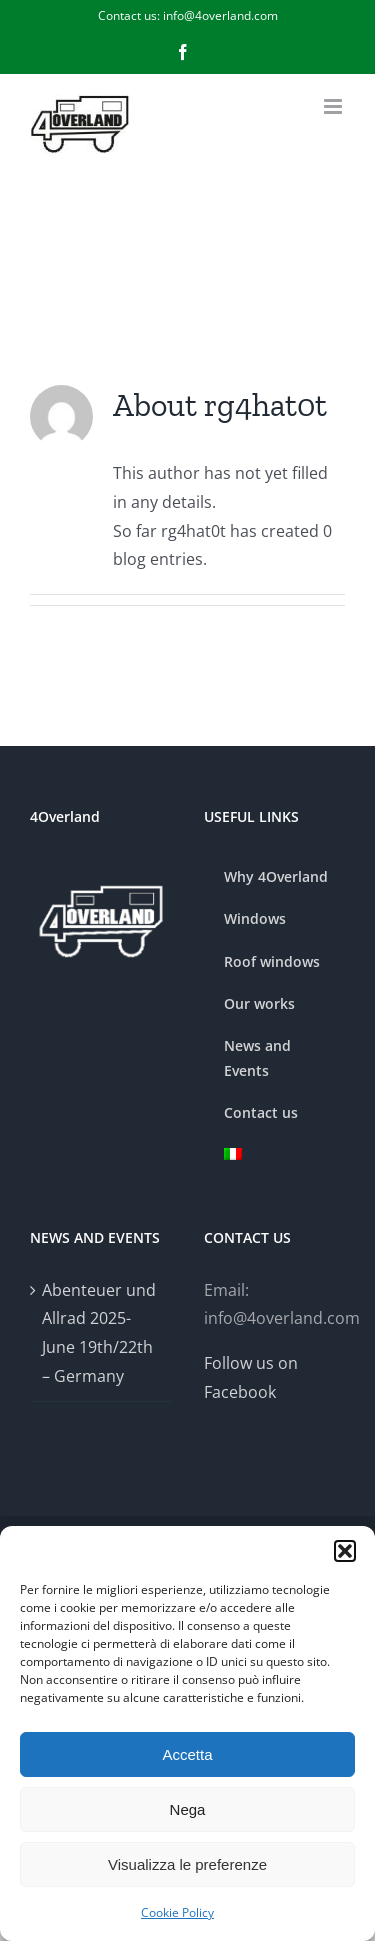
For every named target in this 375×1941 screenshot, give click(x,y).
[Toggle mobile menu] (334, 106)
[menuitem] (274, 1155)
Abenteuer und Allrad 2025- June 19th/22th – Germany (99, 1333)
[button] (345, 1551)
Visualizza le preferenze (187, 1864)
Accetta (187, 1754)
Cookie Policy (177, 1912)
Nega (188, 1809)
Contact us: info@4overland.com (188, 15)
